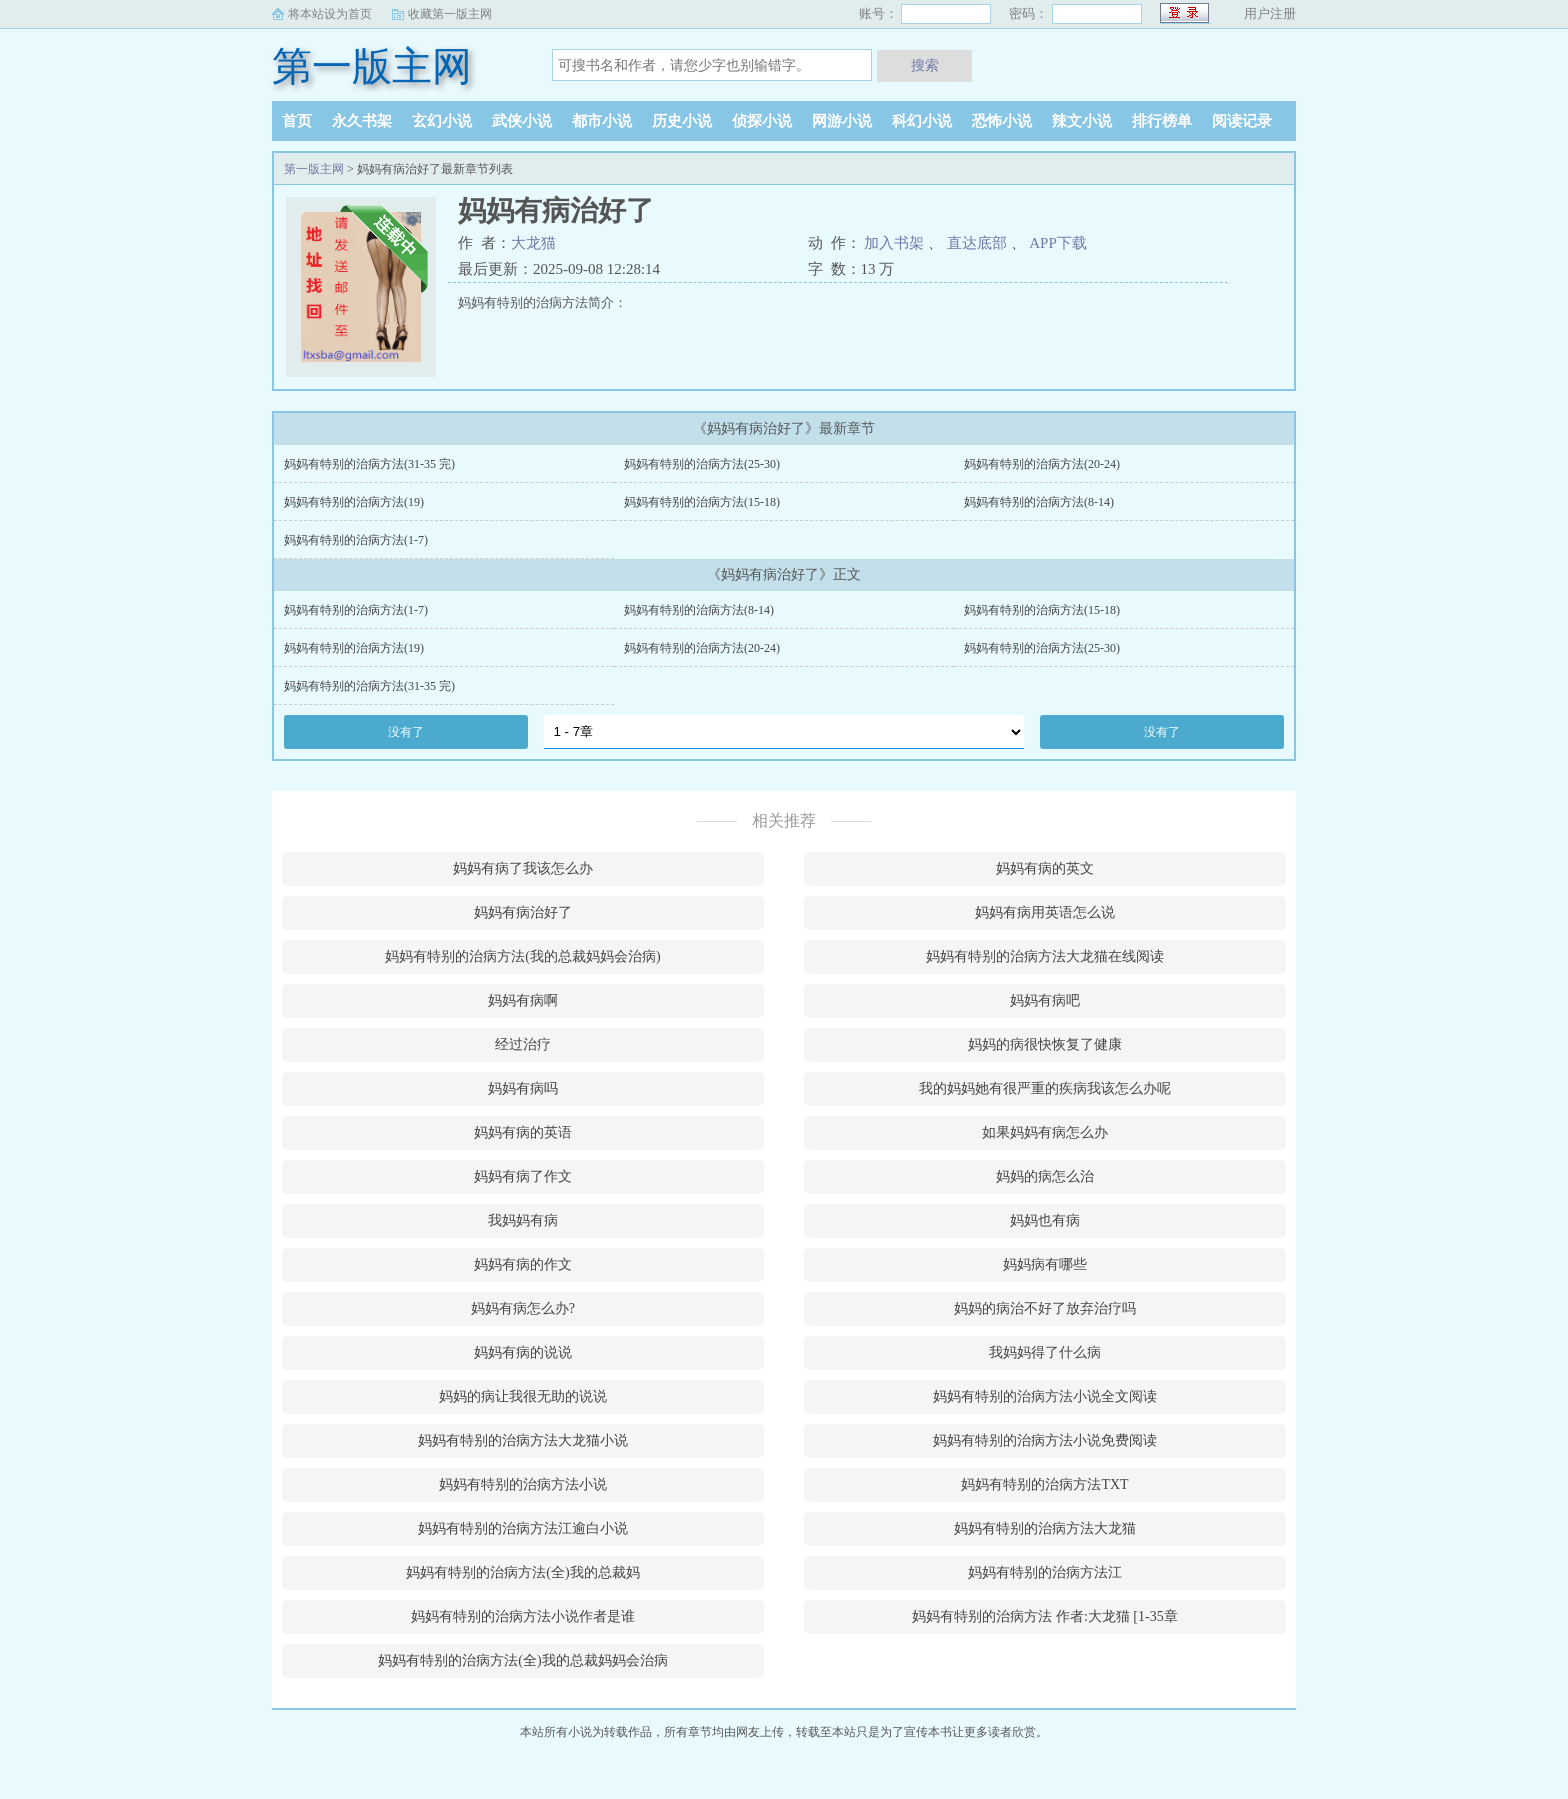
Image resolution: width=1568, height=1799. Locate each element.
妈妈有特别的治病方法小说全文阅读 (1045, 1396)
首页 (297, 121)
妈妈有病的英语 (523, 1132)
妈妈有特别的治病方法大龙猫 (1045, 1528)
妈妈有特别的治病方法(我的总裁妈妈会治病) (522, 956)
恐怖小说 (1002, 121)
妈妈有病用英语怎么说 (1045, 912)
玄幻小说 (442, 121)
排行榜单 (1162, 121)
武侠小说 (522, 121)
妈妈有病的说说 (523, 1352)
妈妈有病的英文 (1045, 868)
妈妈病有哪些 (1045, 1264)
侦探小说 (762, 121)
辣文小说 (1082, 121)
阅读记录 (1242, 121)
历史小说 (682, 121)
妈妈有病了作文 (523, 1176)
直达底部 (977, 243)
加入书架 (894, 243)
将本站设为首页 (330, 14)
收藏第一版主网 (450, 14)
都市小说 (602, 121)
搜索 (925, 65)
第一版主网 (372, 66)
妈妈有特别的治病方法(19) (354, 502)
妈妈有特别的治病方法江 (1045, 1572)
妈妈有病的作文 (523, 1264)
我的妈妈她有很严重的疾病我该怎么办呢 (1045, 1088)
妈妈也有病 (1045, 1220)
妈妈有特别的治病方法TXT (1044, 1484)
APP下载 (1058, 243)
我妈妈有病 (523, 1220)
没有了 (406, 732)
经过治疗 (523, 1044)
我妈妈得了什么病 (1045, 1352)
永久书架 (362, 121)
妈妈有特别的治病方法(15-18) (702, 502)
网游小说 (842, 121)
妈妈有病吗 (523, 1088)
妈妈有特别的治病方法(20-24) (1042, 464)
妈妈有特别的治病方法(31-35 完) (369, 464)
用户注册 (1270, 13)
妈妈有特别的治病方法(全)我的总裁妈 (522, 1572)
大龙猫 (533, 243)
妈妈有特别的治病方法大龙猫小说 (523, 1440)
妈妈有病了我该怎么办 (523, 868)
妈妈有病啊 (523, 1000)
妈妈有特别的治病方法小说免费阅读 (1045, 1440)
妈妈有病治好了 (523, 912)
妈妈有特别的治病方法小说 (523, 1484)
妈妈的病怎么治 (1045, 1176)
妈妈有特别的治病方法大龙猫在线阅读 (1045, 956)
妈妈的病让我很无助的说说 (523, 1396)
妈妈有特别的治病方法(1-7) (356, 540)
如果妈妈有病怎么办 (1045, 1132)
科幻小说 (922, 121)
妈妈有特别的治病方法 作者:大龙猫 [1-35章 (1044, 1616)
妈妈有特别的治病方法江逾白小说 (523, 1528)
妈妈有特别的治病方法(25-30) (702, 464)
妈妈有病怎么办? (523, 1308)
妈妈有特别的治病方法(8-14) (1039, 502)
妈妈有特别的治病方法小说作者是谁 (523, 1616)
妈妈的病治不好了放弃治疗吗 (1045, 1308)
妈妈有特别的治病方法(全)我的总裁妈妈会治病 (522, 1660)
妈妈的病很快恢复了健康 (1045, 1044)
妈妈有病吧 (1045, 1000)
